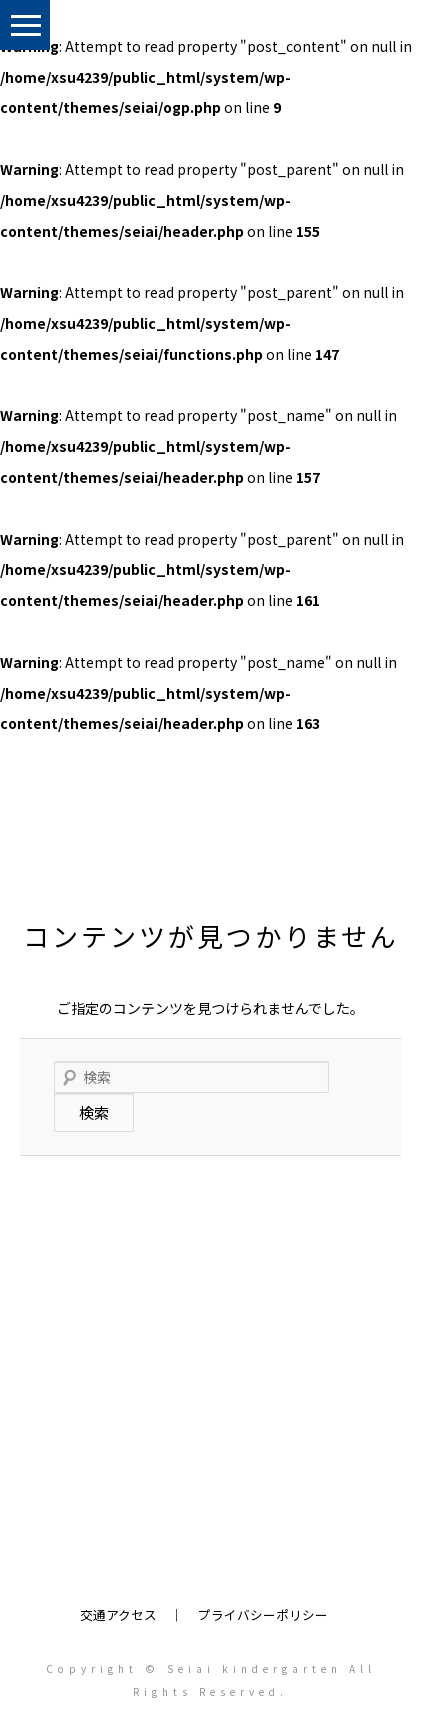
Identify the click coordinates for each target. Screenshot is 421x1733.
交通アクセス (118, 1614)
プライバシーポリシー (263, 1614)
